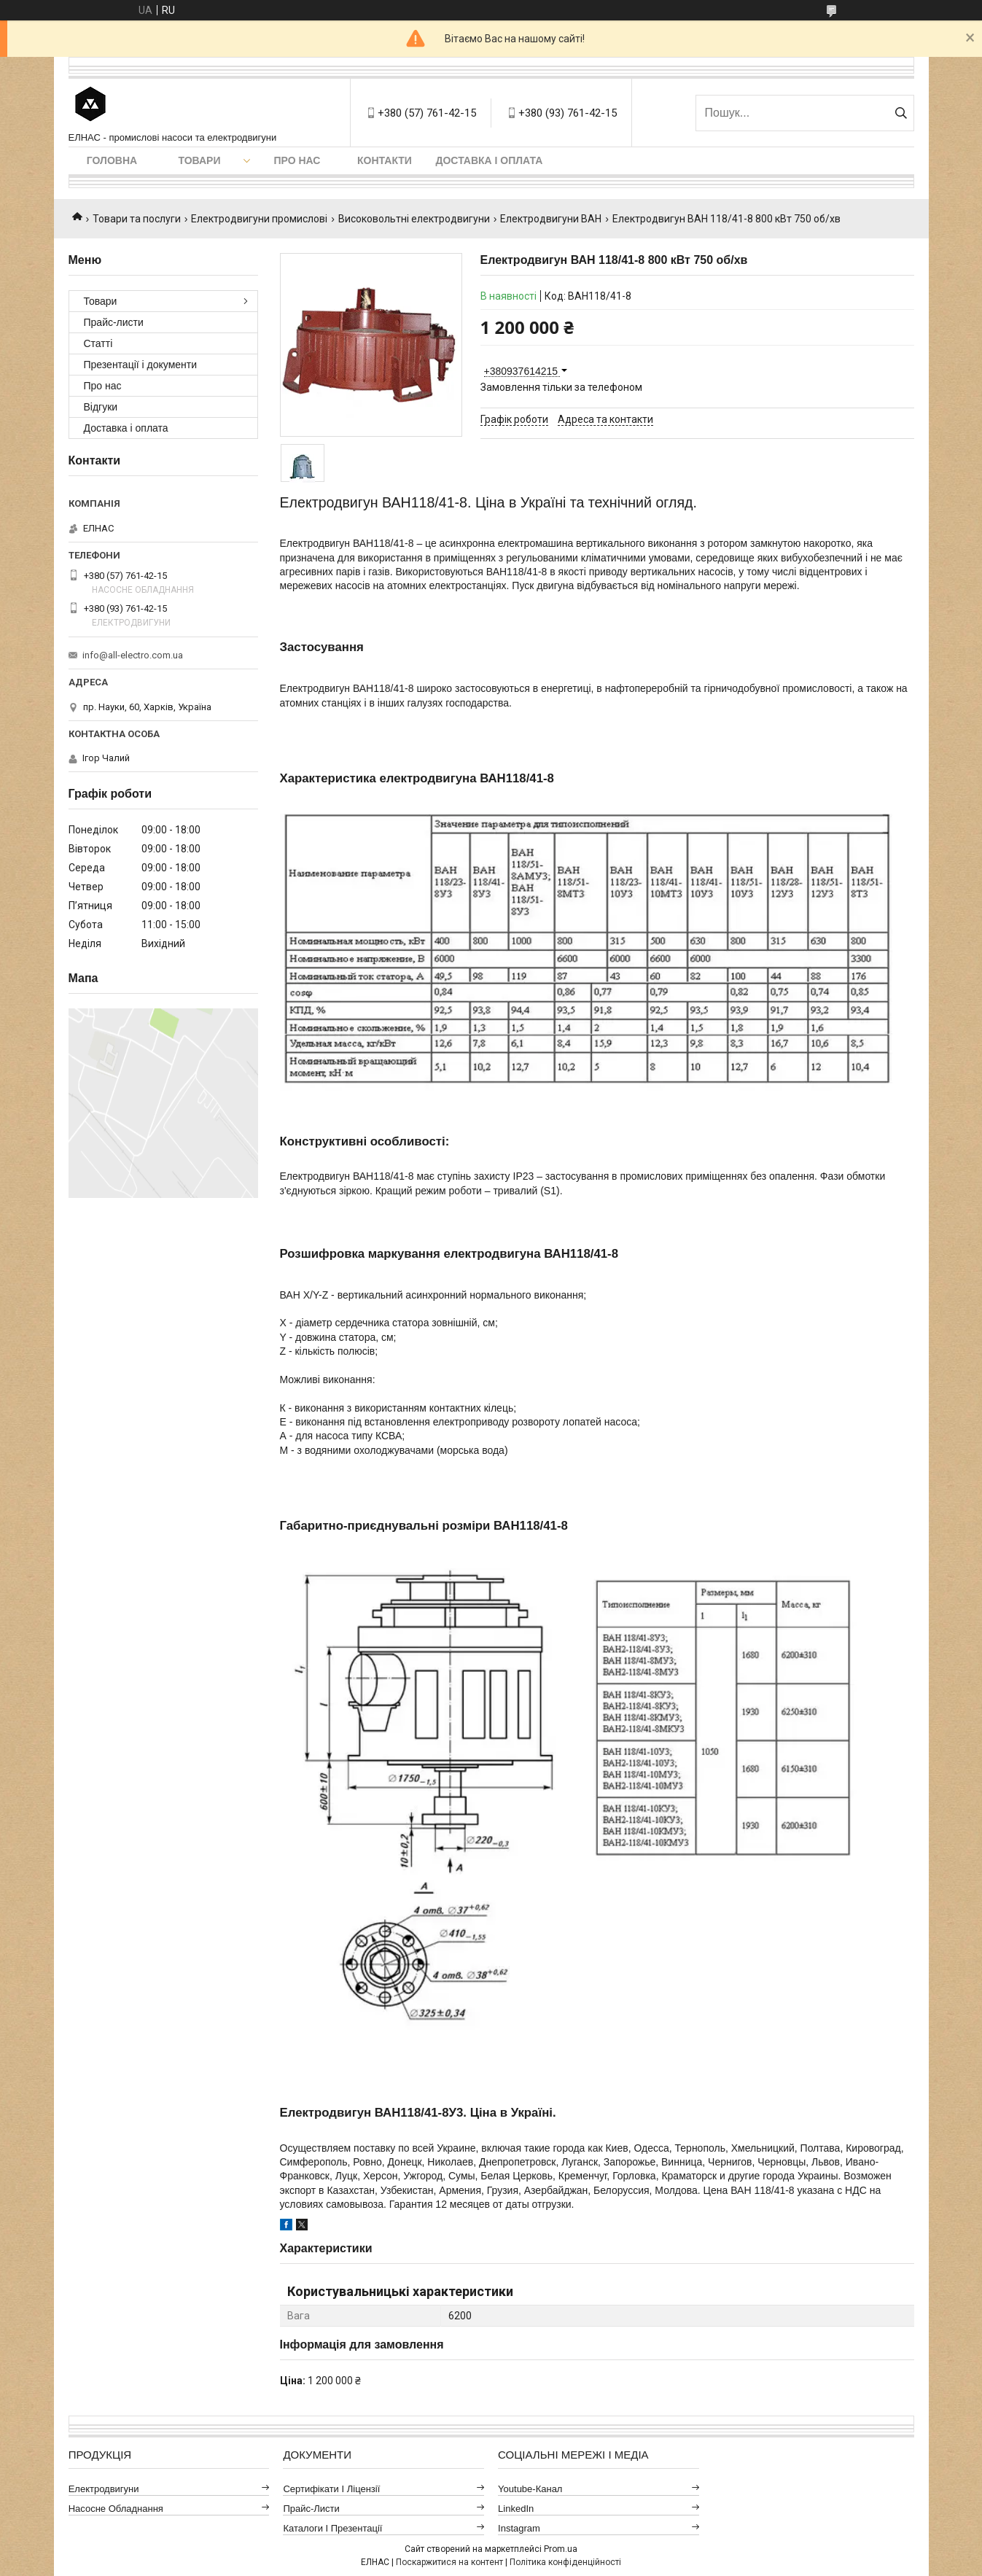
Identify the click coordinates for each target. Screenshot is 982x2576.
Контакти (384, 160)
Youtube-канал (530, 2488)
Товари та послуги (137, 219)
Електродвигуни (104, 2488)
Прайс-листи (114, 322)
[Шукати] (901, 113)
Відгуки (101, 407)
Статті (98, 343)
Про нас (297, 160)
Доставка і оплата (489, 160)
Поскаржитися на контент (449, 2562)
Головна (112, 160)
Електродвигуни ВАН (550, 219)
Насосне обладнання (116, 2508)
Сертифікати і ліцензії (331, 2488)
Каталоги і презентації (332, 2528)
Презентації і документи (141, 364)
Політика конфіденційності (565, 2562)
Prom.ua (560, 2549)
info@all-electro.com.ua (132, 655)
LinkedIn (516, 2508)
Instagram (519, 2528)
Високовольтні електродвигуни (414, 219)
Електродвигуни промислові (259, 219)
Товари (199, 160)
